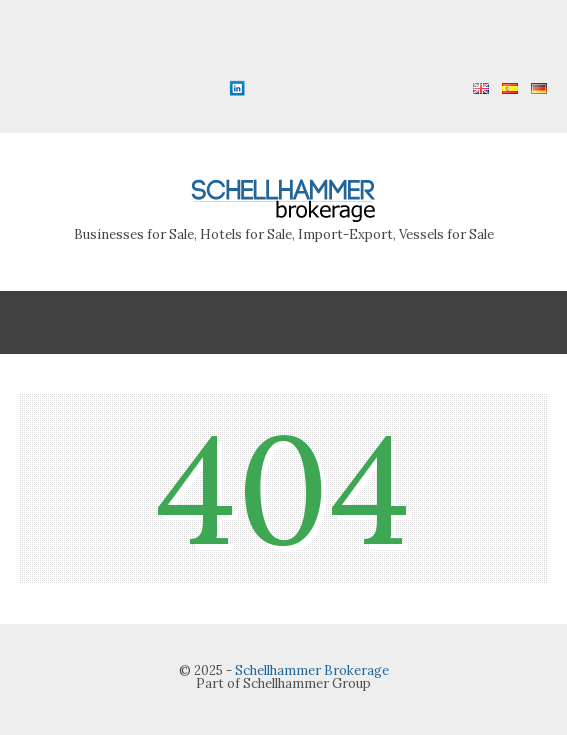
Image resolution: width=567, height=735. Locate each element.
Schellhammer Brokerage (312, 670)
